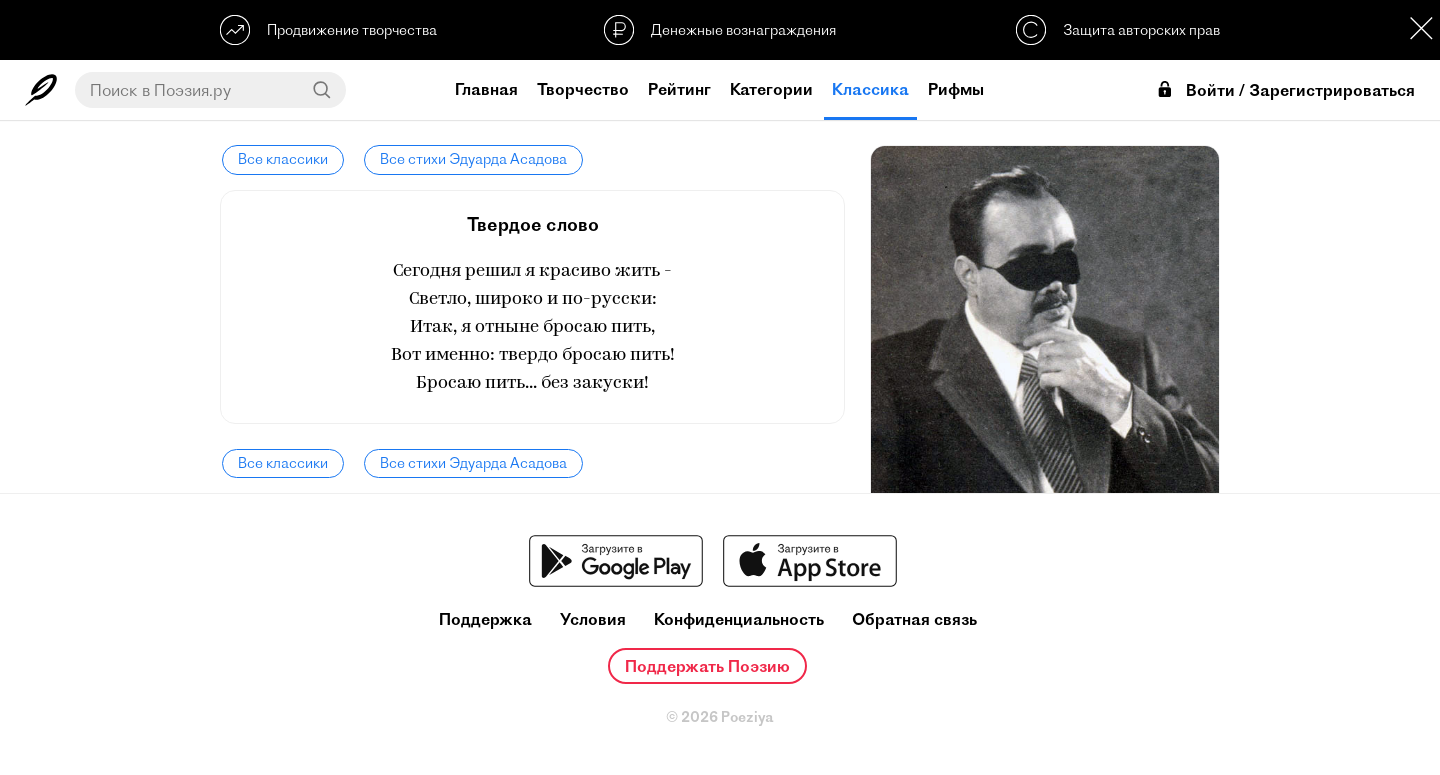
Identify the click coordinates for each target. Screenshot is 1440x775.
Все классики (281, 159)
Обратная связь (914, 619)
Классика (870, 89)
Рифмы (956, 89)
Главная (486, 89)
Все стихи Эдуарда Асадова (469, 159)
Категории (771, 89)
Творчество (583, 89)
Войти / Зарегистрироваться (1285, 90)
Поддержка (485, 619)
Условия (593, 619)
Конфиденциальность (739, 619)
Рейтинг (679, 89)
